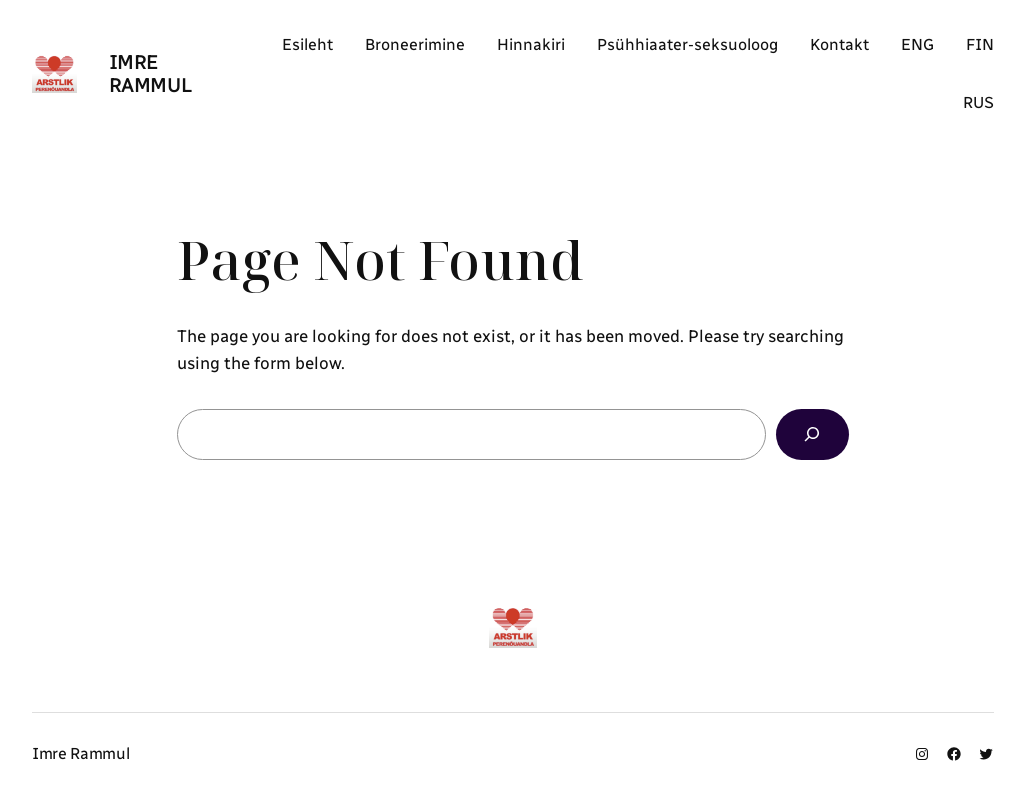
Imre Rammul (150, 73)
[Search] (812, 434)
